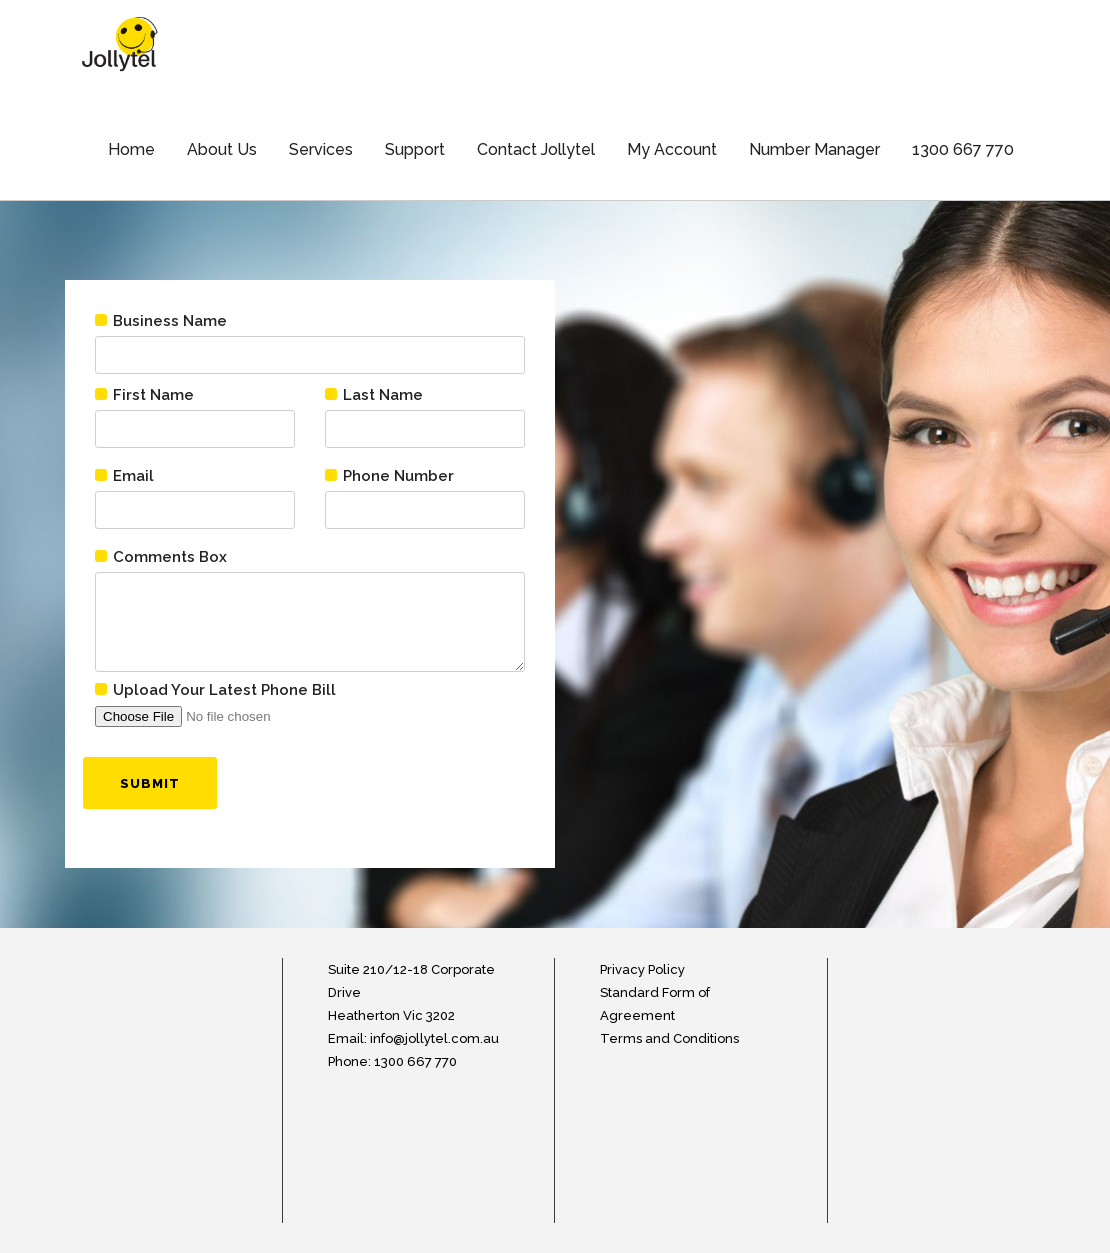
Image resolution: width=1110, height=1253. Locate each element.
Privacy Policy (642, 969)
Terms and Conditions (669, 1038)
